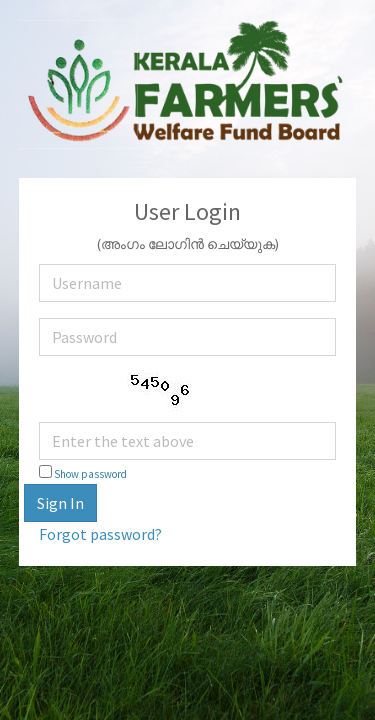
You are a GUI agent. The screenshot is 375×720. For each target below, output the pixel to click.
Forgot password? (100, 534)
